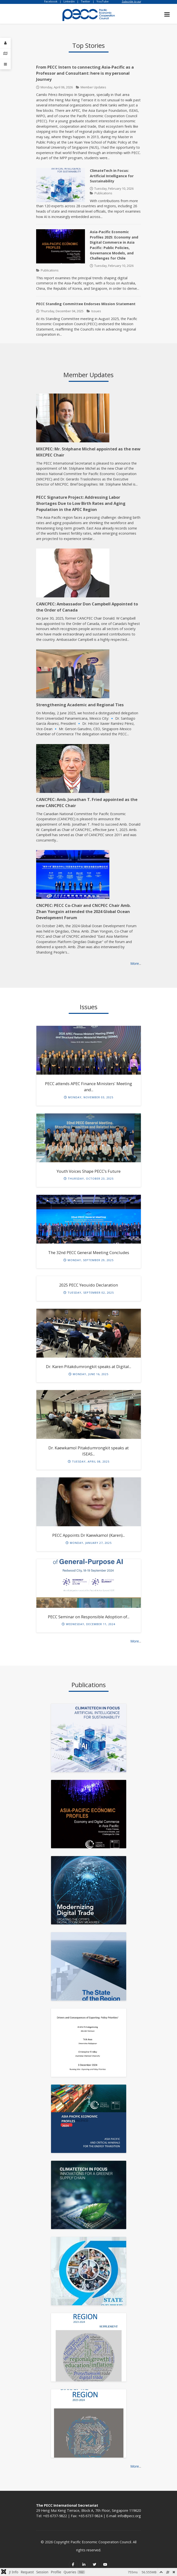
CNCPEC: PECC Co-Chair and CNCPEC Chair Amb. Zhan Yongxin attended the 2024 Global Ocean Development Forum (83, 911)
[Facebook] (73, 2564)
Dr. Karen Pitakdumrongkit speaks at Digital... (88, 1366)
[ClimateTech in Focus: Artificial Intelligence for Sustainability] (60, 185)
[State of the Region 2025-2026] (88, 1966)
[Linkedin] (84, 2564)
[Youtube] (105, 2564)
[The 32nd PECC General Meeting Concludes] (88, 1219)
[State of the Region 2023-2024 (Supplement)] (88, 2347)
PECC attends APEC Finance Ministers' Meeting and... (88, 1086)
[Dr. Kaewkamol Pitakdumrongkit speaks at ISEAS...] (88, 1414)
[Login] (5, 43)
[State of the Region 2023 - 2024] (88, 2423)
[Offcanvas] (5, 64)
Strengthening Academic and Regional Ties (80, 704)
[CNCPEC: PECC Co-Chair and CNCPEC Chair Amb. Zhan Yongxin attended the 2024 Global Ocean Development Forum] (72, 874)
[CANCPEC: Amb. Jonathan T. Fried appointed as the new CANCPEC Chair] (72, 768)
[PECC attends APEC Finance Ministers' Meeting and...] (88, 1050)
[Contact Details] (5, 53)
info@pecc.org (129, 2516)
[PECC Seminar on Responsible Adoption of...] (88, 1583)
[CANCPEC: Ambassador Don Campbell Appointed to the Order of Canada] (72, 573)
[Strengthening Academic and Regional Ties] (72, 673)
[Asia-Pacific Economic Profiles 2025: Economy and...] (88, 1814)
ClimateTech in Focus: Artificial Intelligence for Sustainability (112, 175)
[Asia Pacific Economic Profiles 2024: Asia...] (88, 2119)
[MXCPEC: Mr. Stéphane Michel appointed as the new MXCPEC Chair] (72, 418)
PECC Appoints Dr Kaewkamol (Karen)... (88, 1535)
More (134, 963)
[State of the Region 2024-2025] (88, 2271)
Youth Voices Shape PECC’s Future (89, 1171)
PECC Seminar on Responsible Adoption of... (88, 1617)
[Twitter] (94, 2564)
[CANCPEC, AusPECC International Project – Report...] (88, 1890)
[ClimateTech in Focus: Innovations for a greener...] (88, 2195)
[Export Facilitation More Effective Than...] (88, 2042)
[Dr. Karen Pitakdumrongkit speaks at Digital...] (88, 1333)
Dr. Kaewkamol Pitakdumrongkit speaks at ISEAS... (88, 1451)
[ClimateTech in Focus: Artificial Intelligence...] (88, 1738)
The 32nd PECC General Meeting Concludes (88, 1252)
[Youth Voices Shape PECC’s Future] (88, 1137)
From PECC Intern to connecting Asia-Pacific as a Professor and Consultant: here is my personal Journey (85, 73)
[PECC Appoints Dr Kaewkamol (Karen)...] (88, 1501)
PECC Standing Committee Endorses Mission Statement (85, 303)
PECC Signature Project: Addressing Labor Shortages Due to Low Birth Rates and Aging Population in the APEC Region (80, 503)
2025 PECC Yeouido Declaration (88, 1285)
